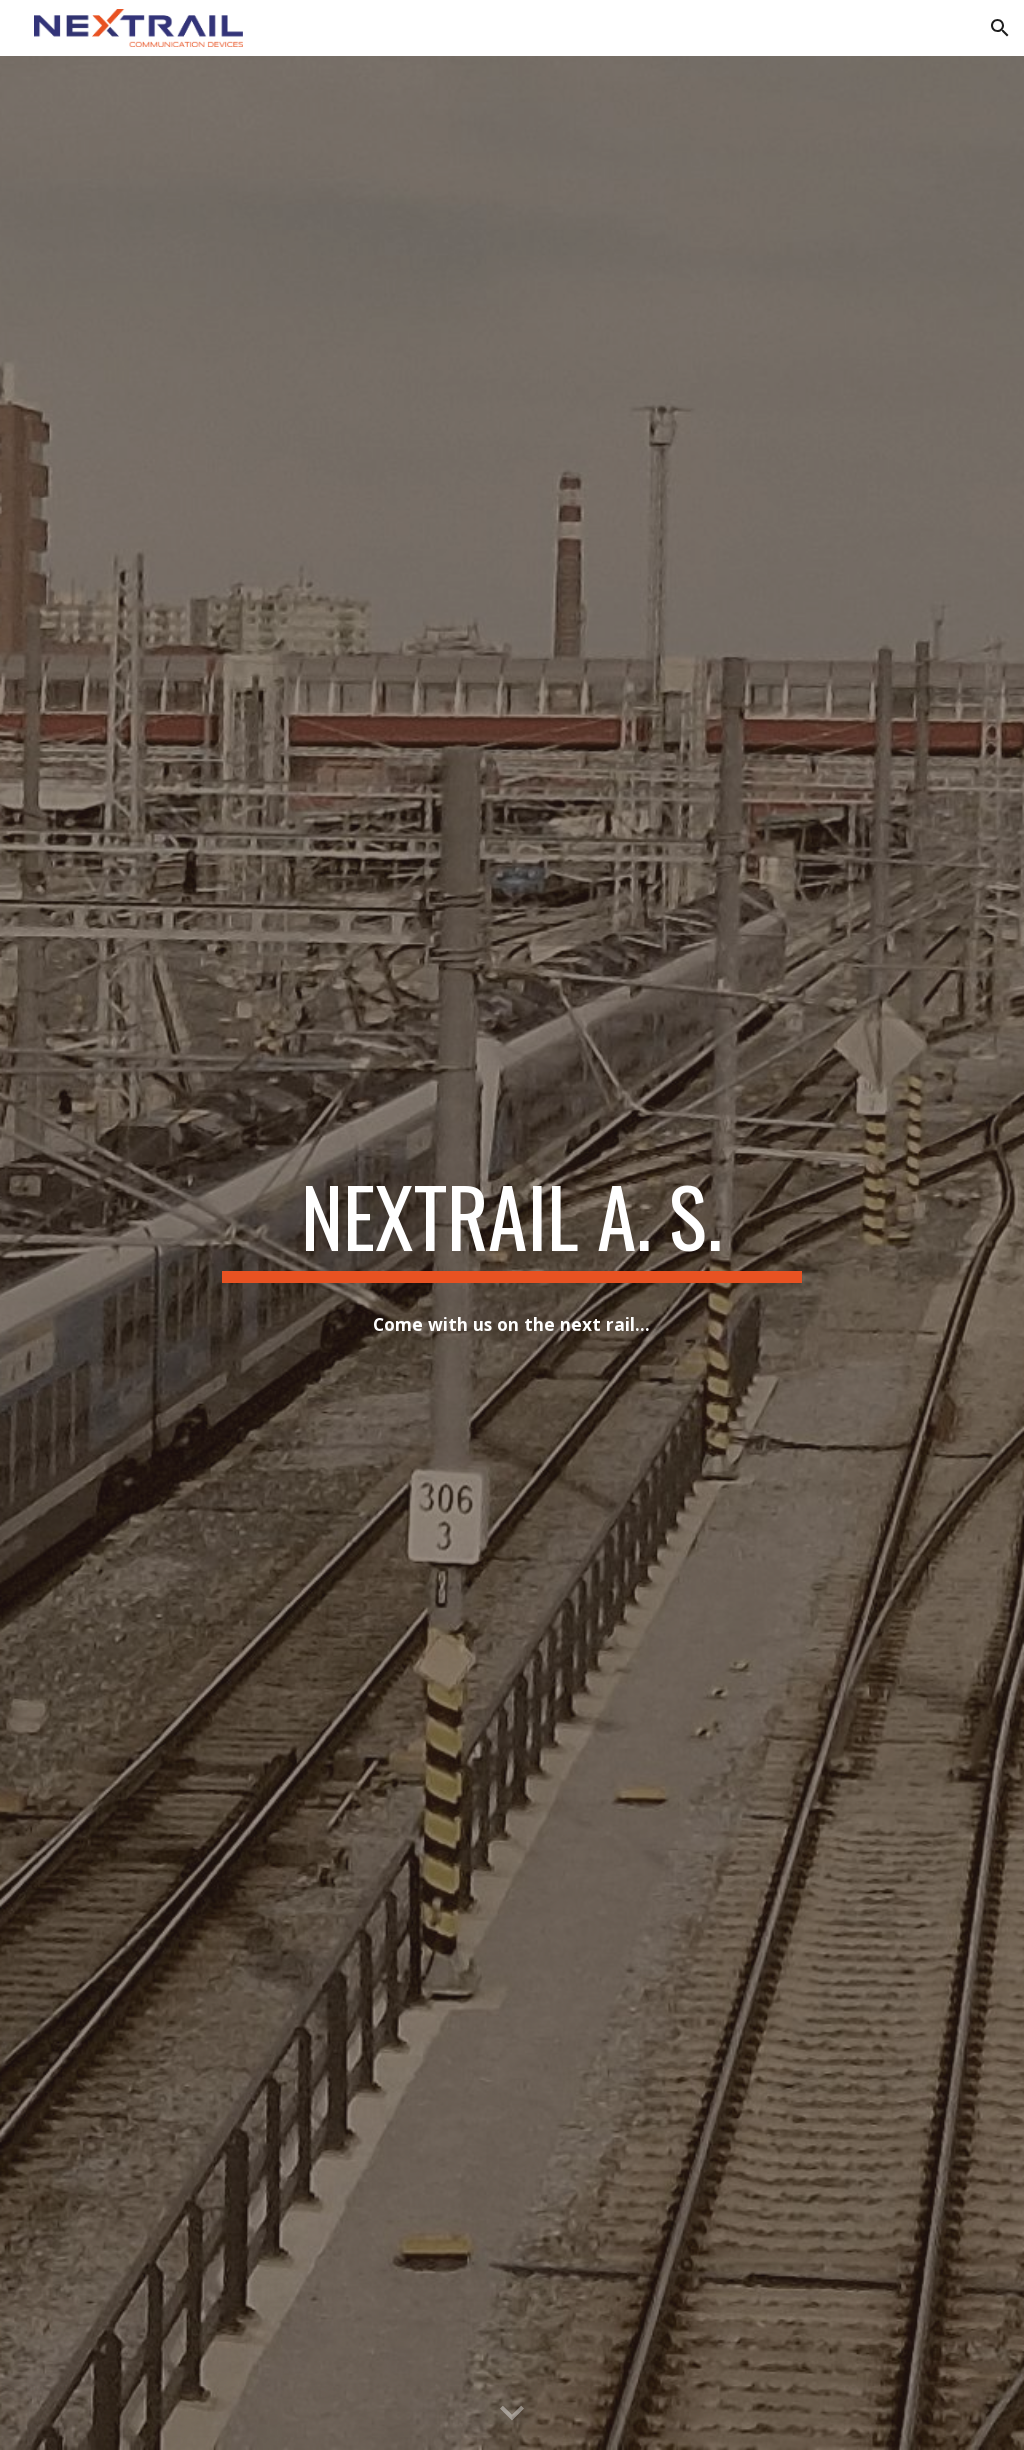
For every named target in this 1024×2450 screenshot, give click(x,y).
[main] (511, 1225)
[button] (1000, 28)
